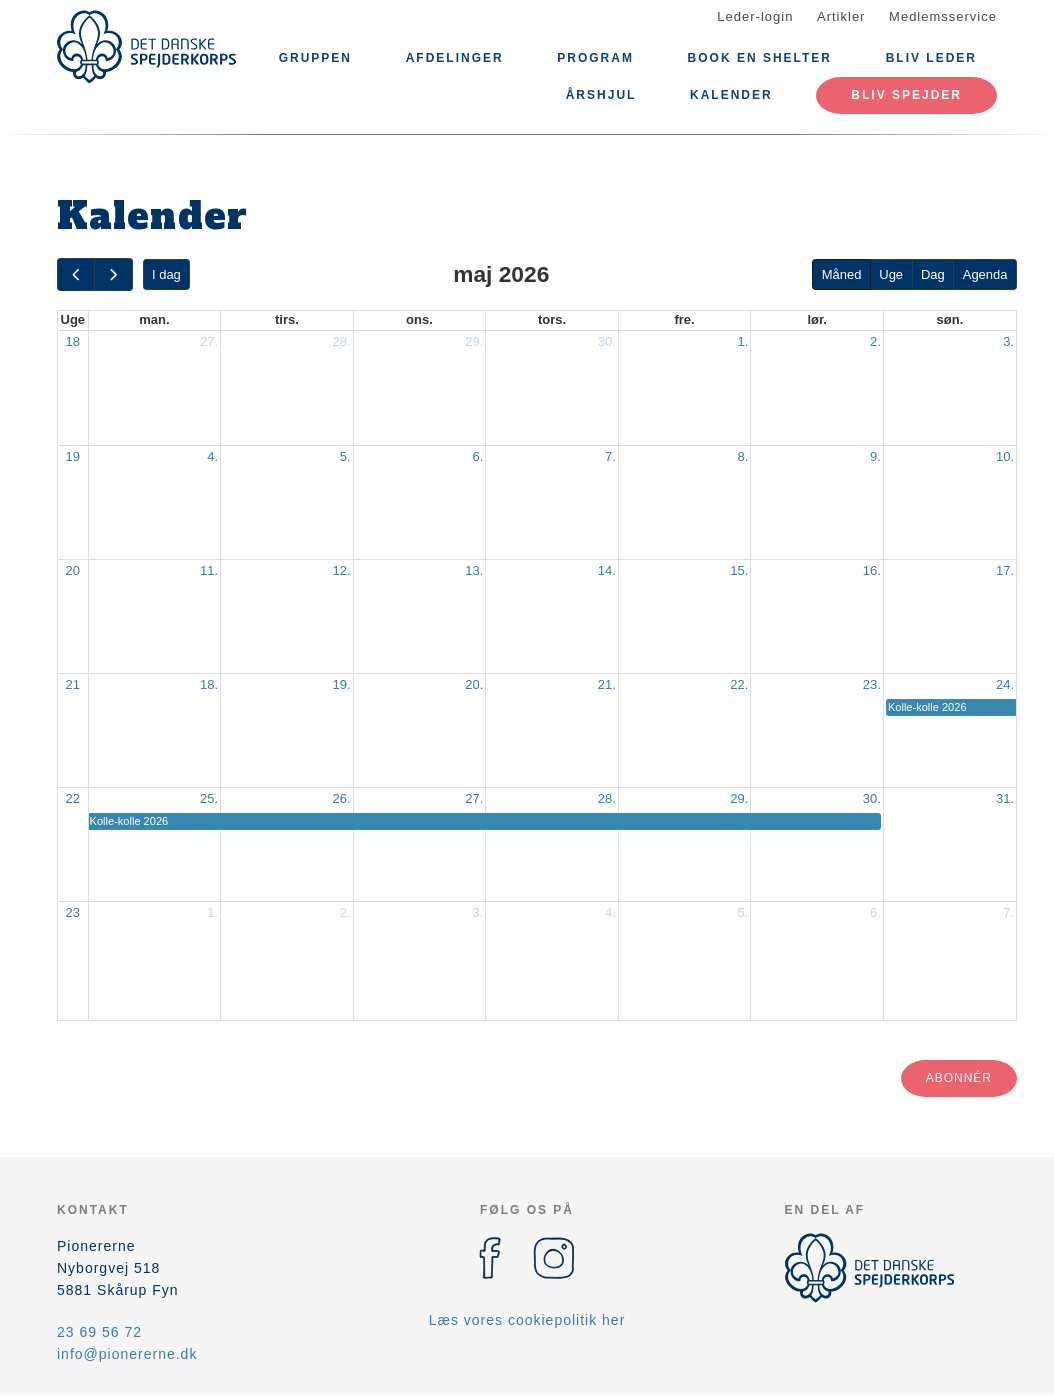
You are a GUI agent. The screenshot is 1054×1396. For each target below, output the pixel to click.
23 (73, 912)
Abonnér (959, 1078)
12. (342, 570)
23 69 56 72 (99, 1332)
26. (342, 798)
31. (1005, 798)
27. (209, 341)
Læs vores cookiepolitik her (527, 1320)
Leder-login (755, 16)
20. (474, 684)
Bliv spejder (906, 95)
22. (739, 684)
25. (209, 798)
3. (1008, 341)
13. (474, 570)
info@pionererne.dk (127, 1354)
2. (875, 341)
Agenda (985, 274)
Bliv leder (931, 58)
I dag (166, 274)
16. (872, 570)
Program (595, 58)
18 (73, 341)
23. (872, 684)
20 (73, 570)
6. (477, 456)
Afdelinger (455, 58)
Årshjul (601, 95)
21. (607, 684)
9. (875, 456)
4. (212, 456)
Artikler (841, 16)
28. (342, 341)
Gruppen (315, 58)
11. (209, 570)
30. (607, 341)
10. (1005, 456)
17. (1005, 570)
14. (607, 570)
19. (342, 684)
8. (743, 456)
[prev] (76, 274)
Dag (933, 274)
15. (739, 570)
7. (610, 456)
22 (73, 798)
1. (743, 341)
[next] (113, 274)
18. (209, 684)
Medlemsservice (943, 16)
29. (474, 341)
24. (1005, 684)
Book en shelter (760, 58)
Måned (842, 274)
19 (73, 456)
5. (345, 456)
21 (73, 684)
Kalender (731, 95)
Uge (891, 274)
